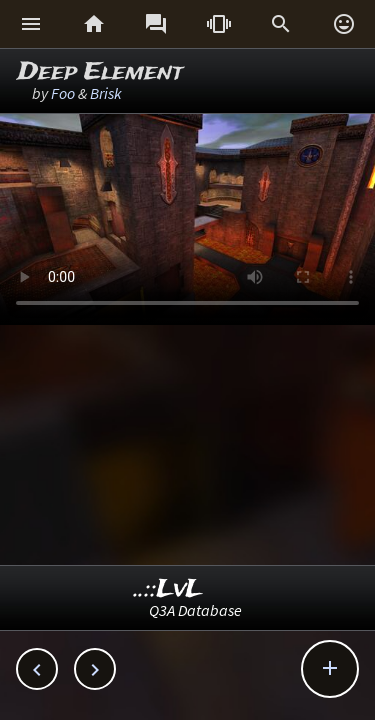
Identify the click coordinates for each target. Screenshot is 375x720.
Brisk (106, 93)
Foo (63, 93)
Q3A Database (195, 610)
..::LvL (168, 589)
